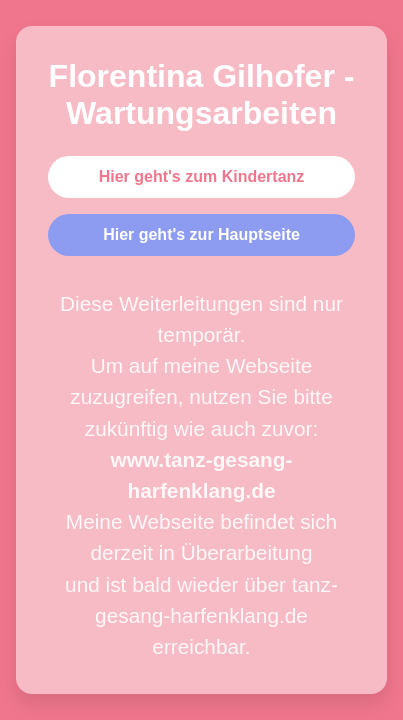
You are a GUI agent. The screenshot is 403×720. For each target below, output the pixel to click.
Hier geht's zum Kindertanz (202, 176)
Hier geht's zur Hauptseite (201, 234)
